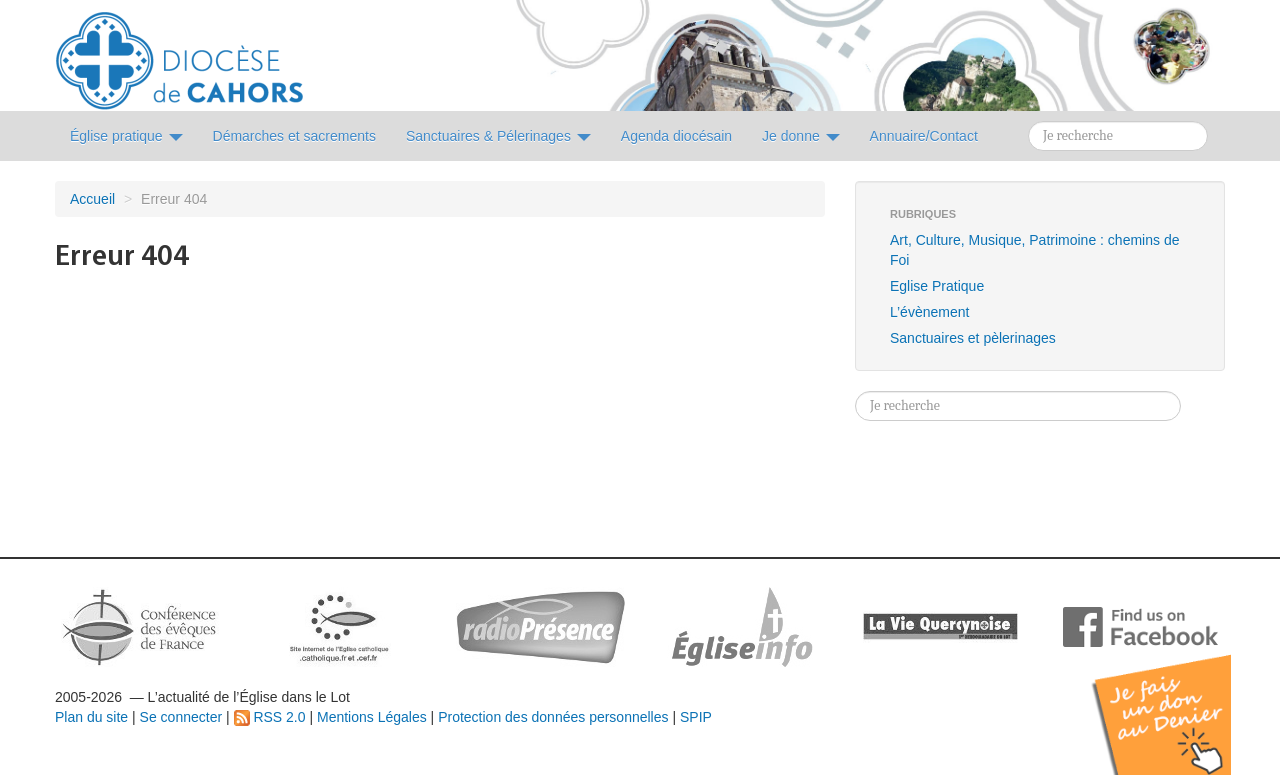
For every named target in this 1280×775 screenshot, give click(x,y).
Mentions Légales (372, 717)
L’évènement (929, 312)
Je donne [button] (801, 136)
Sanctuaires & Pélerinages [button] (498, 136)
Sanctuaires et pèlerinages (973, 338)
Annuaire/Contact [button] (924, 136)
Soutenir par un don (1180, 699)
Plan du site (91, 717)
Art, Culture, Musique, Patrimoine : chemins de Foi (1034, 250)
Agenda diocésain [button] (676, 136)
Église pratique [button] (126, 136)
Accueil (92, 199)
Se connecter (181, 717)
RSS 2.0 (270, 717)
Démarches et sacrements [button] (294, 136)
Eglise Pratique (937, 286)
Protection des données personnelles (553, 717)
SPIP (696, 717)
